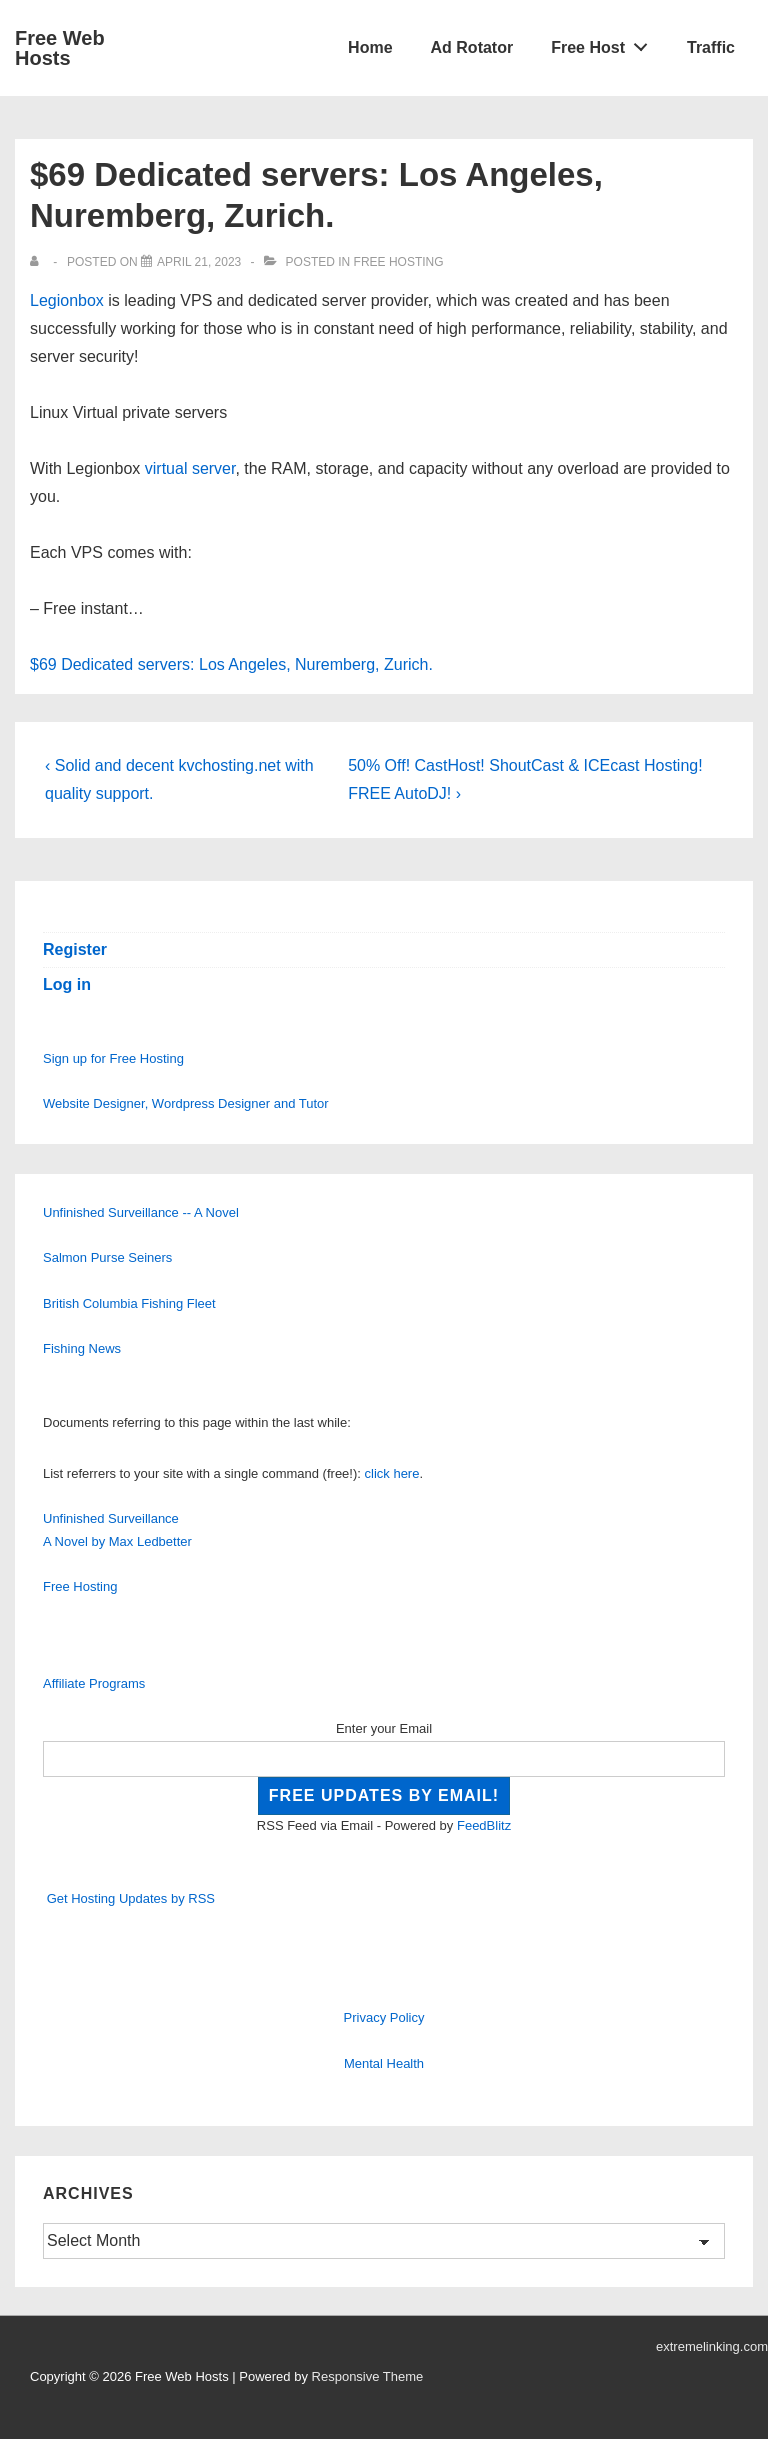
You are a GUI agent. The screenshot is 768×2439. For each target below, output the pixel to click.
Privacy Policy (384, 2017)
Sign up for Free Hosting (113, 1058)
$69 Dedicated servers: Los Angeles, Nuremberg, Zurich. (231, 664)
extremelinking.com (712, 2346)
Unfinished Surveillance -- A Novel (141, 1212)
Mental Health (384, 2063)
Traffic (711, 47)
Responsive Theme (368, 2376)
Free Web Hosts (60, 48)
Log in (67, 984)
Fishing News (82, 1348)
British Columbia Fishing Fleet (129, 1303)
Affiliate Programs (94, 1683)
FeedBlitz (484, 1825)
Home (370, 47)
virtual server (190, 468)
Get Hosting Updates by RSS (131, 1898)
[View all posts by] (38, 262)
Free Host (605, 43)
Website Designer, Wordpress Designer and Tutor (186, 1103)
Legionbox (67, 300)
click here (392, 1473)
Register (75, 949)
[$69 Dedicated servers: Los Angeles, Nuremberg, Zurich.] (199, 262)
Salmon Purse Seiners (107, 1257)
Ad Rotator (472, 47)
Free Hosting (399, 262)
